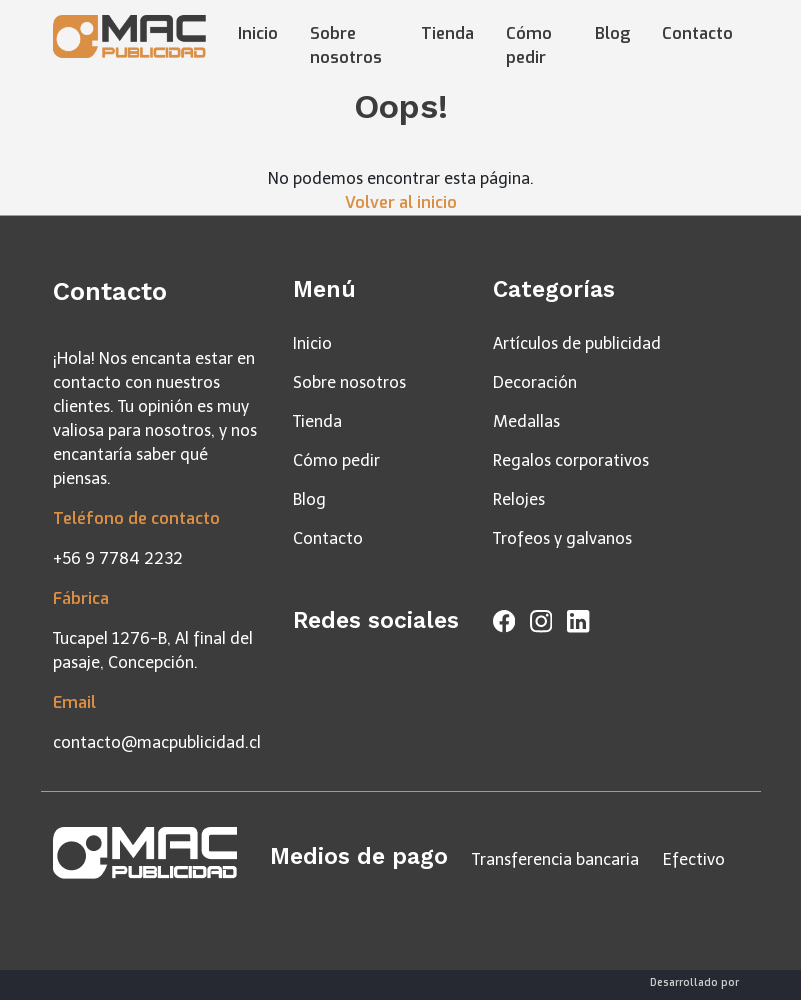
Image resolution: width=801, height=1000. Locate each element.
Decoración (535, 382)
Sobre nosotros (346, 45)
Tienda (447, 33)
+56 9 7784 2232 (118, 558)
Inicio (258, 33)
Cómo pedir (529, 45)
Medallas (526, 421)
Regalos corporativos (571, 460)
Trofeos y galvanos (562, 538)
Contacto (697, 33)
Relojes (519, 499)
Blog (612, 33)
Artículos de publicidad (577, 343)
